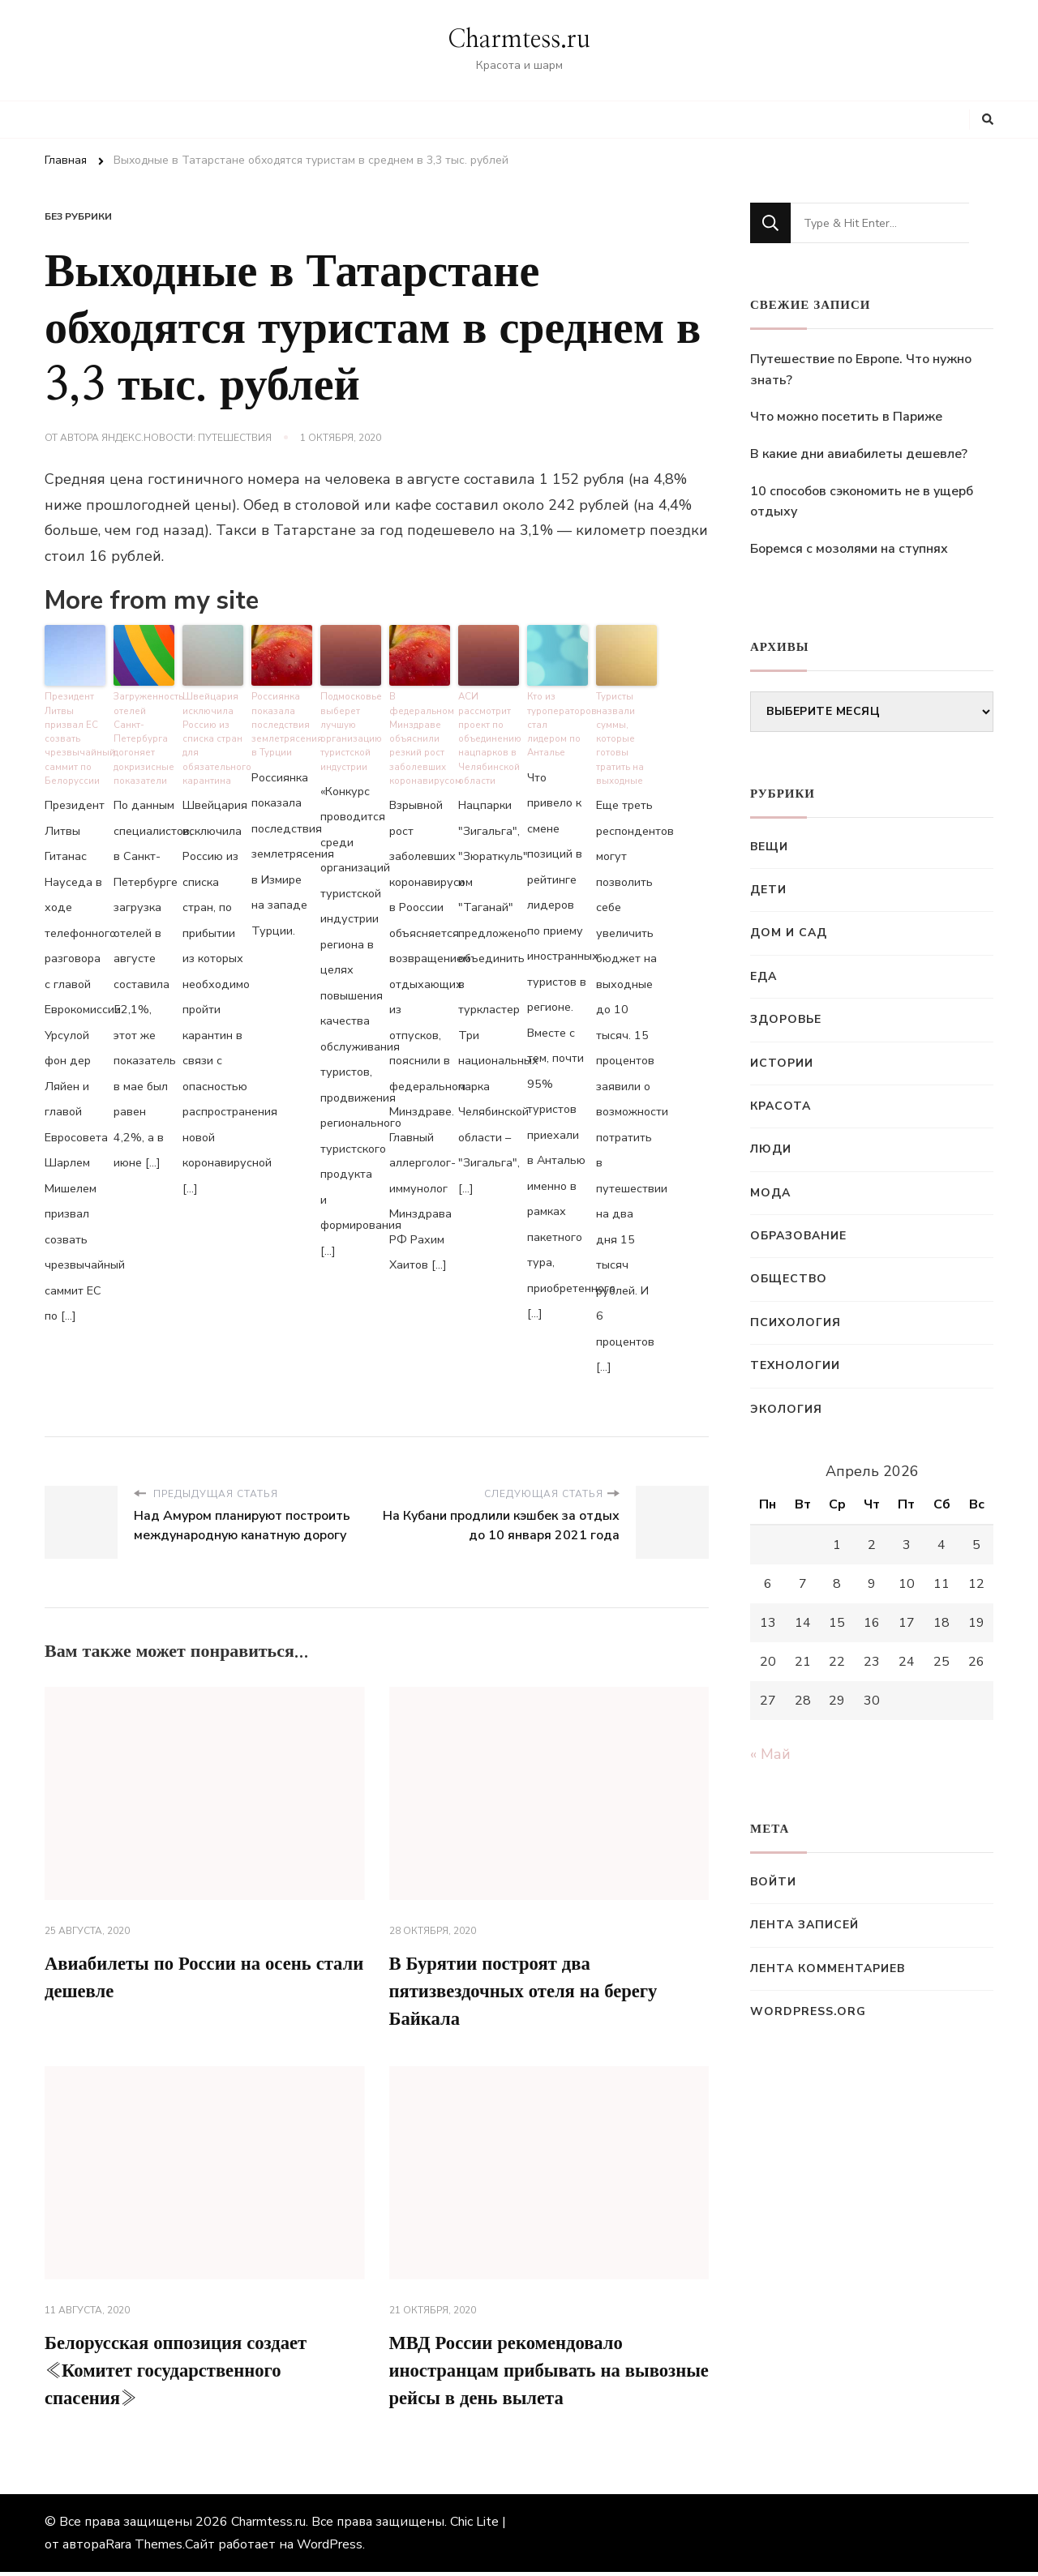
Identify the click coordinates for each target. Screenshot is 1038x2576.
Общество (788, 1278)
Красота (780, 1106)
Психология (795, 1322)
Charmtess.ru (519, 40)
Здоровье (785, 1019)
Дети (768, 889)
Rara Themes (143, 2548)
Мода (770, 1192)
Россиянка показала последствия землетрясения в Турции (281, 722)
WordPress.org (808, 2011)
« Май (770, 1754)
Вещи (769, 846)
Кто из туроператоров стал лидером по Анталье (557, 715)
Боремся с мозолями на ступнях (849, 549)
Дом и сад (788, 932)
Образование (798, 1235)
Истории (781, 1063)
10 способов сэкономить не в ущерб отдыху (861, 501)
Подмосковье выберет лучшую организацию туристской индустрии (350, 728)
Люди (770, 1149)
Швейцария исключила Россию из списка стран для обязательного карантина (212, 735)
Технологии (795, 1365)
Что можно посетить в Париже (846, 417)
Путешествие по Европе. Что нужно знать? (861, 369)
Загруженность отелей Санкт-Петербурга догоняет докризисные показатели (144, 735)
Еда (763, 976)
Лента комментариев (827, 1968)
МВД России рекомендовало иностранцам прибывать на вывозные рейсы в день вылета (530, 2373)
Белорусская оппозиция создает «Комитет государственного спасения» (184, 2373)
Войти (773, 1881)
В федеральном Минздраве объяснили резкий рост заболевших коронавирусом (419, 735)
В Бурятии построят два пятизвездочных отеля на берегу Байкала (532, 1989)
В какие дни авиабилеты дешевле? (858, 454)
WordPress (329, 2548)
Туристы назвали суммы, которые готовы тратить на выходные (620, 735)
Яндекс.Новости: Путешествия (186, 437)
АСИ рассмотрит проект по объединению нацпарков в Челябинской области (488, 735)
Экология (786, 1409)
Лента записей (804, 1924)
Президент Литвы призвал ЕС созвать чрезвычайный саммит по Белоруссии (75, 735)
